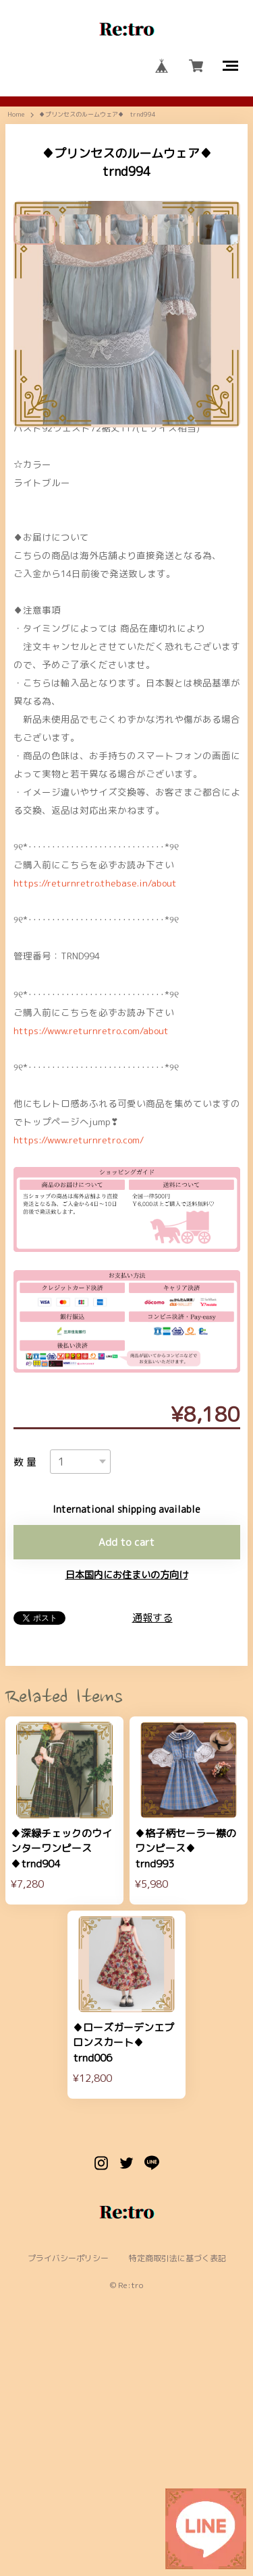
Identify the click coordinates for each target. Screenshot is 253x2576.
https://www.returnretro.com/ (78, 1356)
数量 (26, 1679)
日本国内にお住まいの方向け (126, 1792)
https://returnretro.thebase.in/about (95, 1100)
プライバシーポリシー (68, 2475)
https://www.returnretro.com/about (91, 1247)
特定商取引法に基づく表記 (177, 2475)
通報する (152, 1835)
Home (15, 115)
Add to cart (126, 1759)
